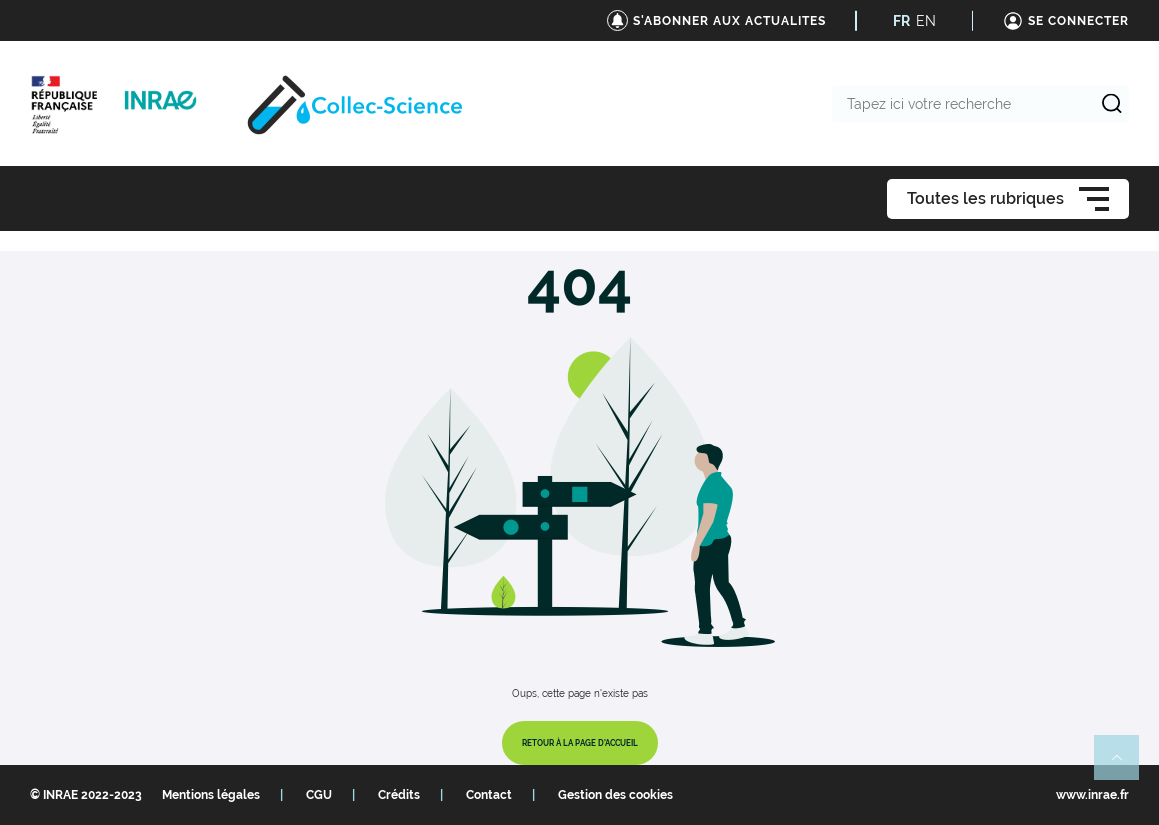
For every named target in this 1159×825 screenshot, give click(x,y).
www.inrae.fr (1092, 795)
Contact (489, 795)
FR (901, 21)
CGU (319, 795)
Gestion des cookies (615, 795)
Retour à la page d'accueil (580, 743)
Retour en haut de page (1125, 766)
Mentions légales (211, 795)
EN (926, 21)
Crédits (399, 795)
